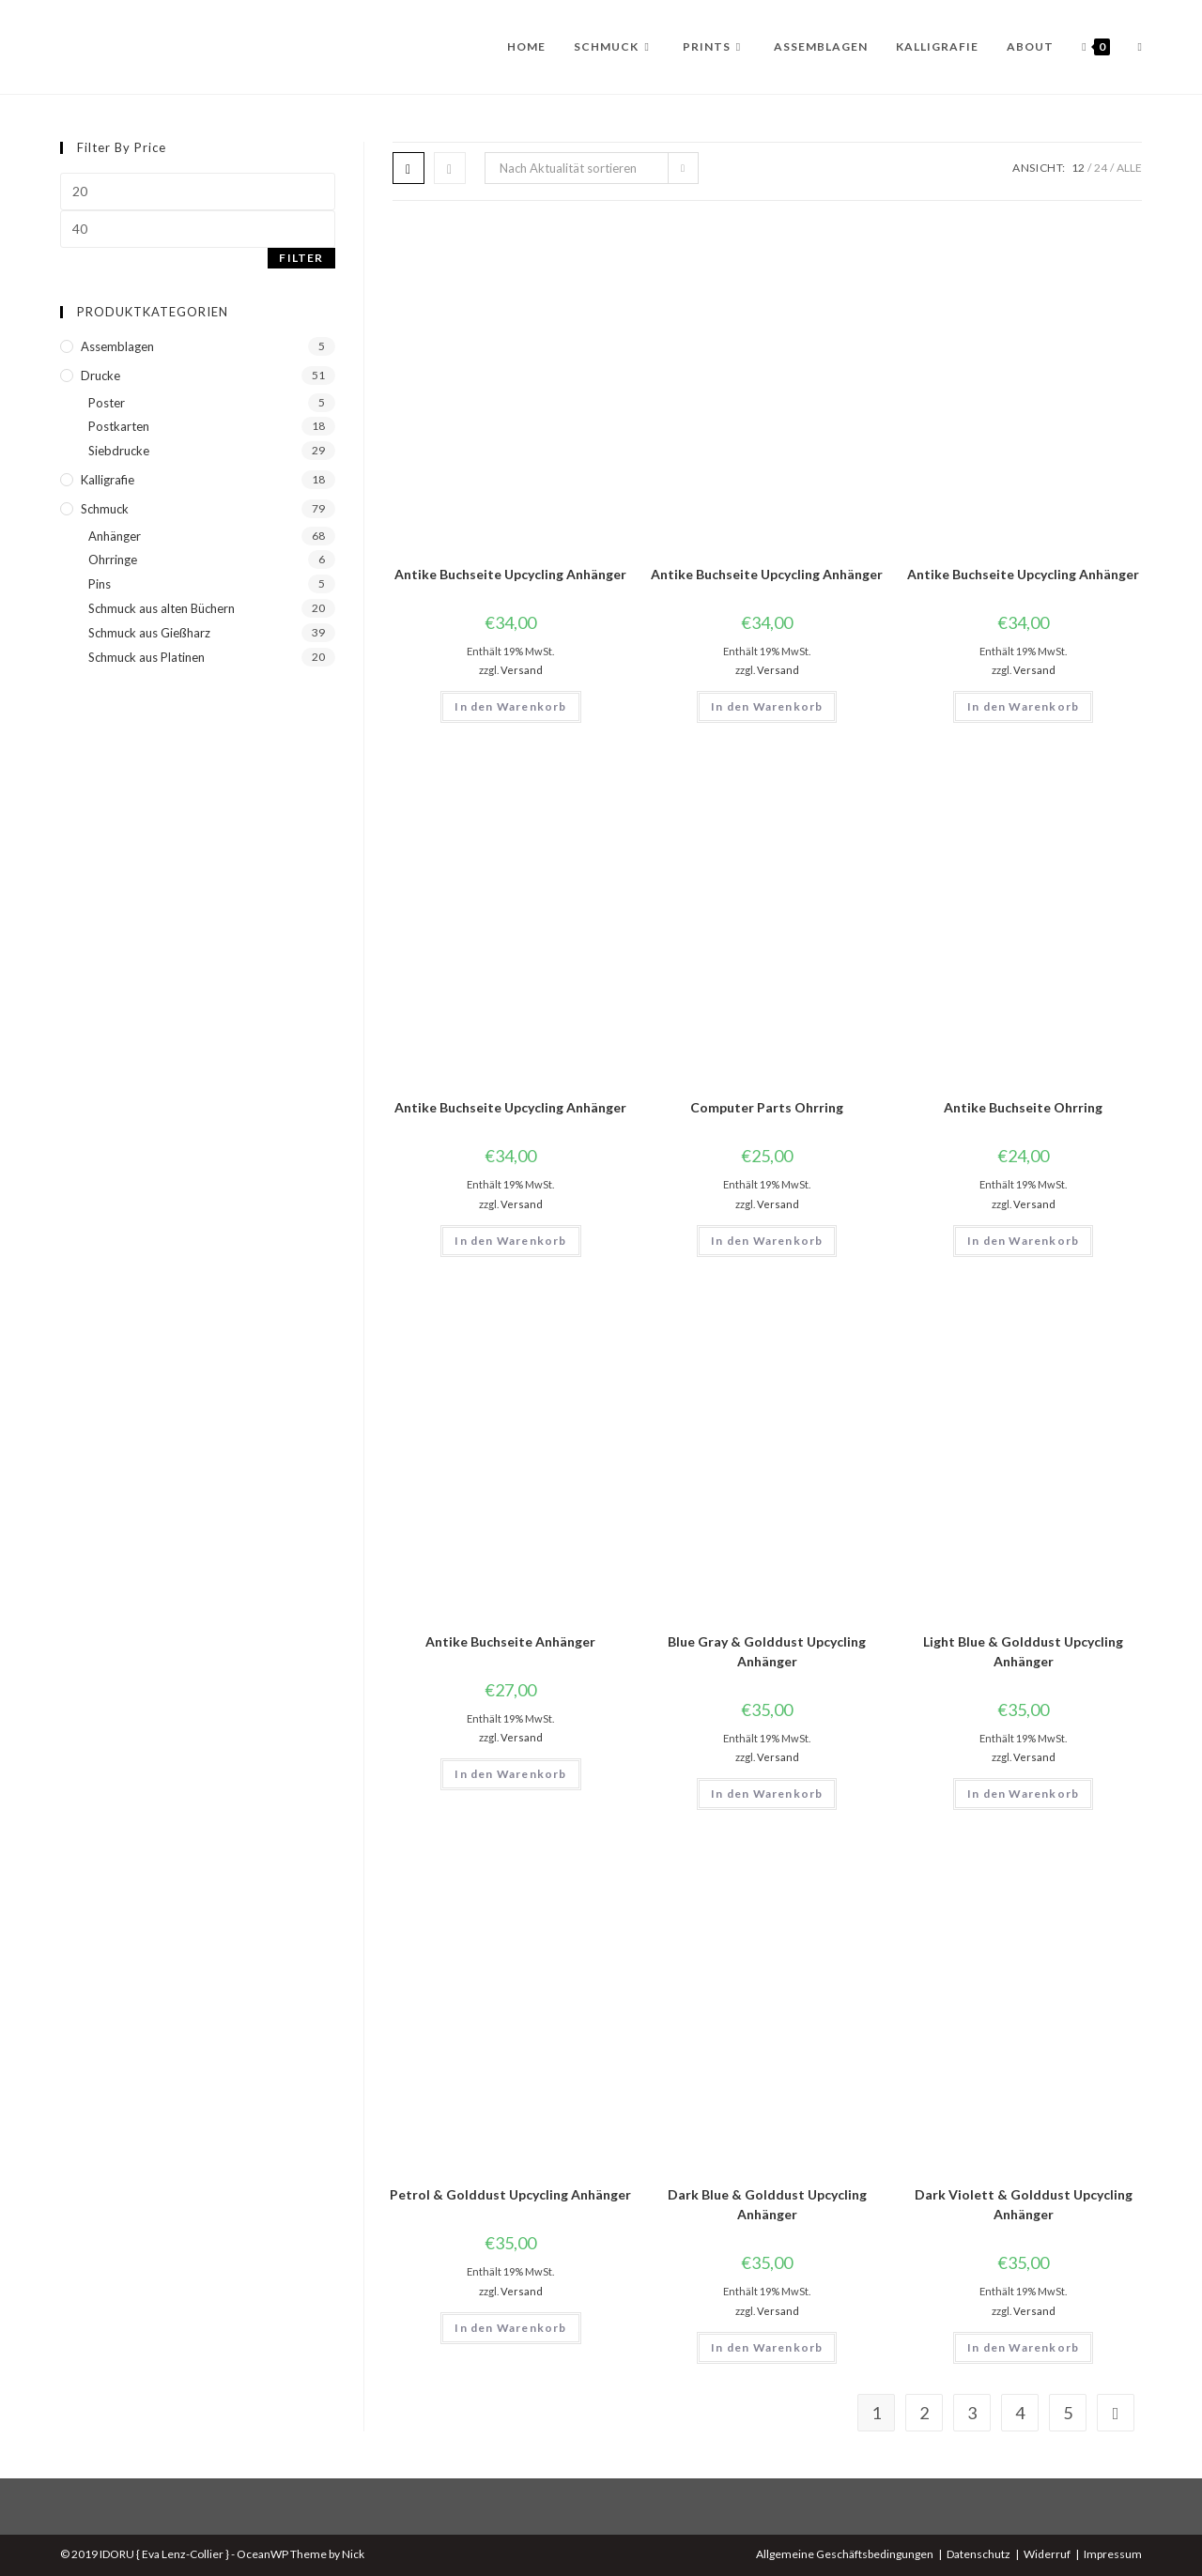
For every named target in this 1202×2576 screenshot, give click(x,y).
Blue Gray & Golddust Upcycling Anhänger (767, 1651)
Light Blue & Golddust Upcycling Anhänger (1023, 1651)
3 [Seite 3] (972, 2412)
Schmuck (105, 508)
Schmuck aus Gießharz (149, 632)
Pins (99, 583)
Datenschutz (978, 2554)
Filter (301, 258)
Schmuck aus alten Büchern (161, 608)
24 (1100, 168)
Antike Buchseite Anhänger (510, 1641)
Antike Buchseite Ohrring (1023, 1107)
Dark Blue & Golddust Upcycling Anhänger (767, 2204)
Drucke (100, 375)
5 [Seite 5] (1067, 2412)
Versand (522, 670)
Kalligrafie (107, 479)
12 (1078, 168)
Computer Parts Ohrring (766, 1107)
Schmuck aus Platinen (146, 657)
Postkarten (118, 426)
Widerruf (1047, 2554)
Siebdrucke (118, 450)
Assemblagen (117, 346)
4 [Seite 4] (1020, 2412)
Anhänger (114, 536)
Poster (106, 402)
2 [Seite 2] (924, 2412)
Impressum (1113, 2554)
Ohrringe (112, 559)
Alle (1129, 168)
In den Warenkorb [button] (510, 706)
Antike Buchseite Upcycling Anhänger (510, 574)
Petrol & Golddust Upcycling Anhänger (510, 2194)
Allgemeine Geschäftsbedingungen (844, 2554)
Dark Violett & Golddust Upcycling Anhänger (1024, 2204)
